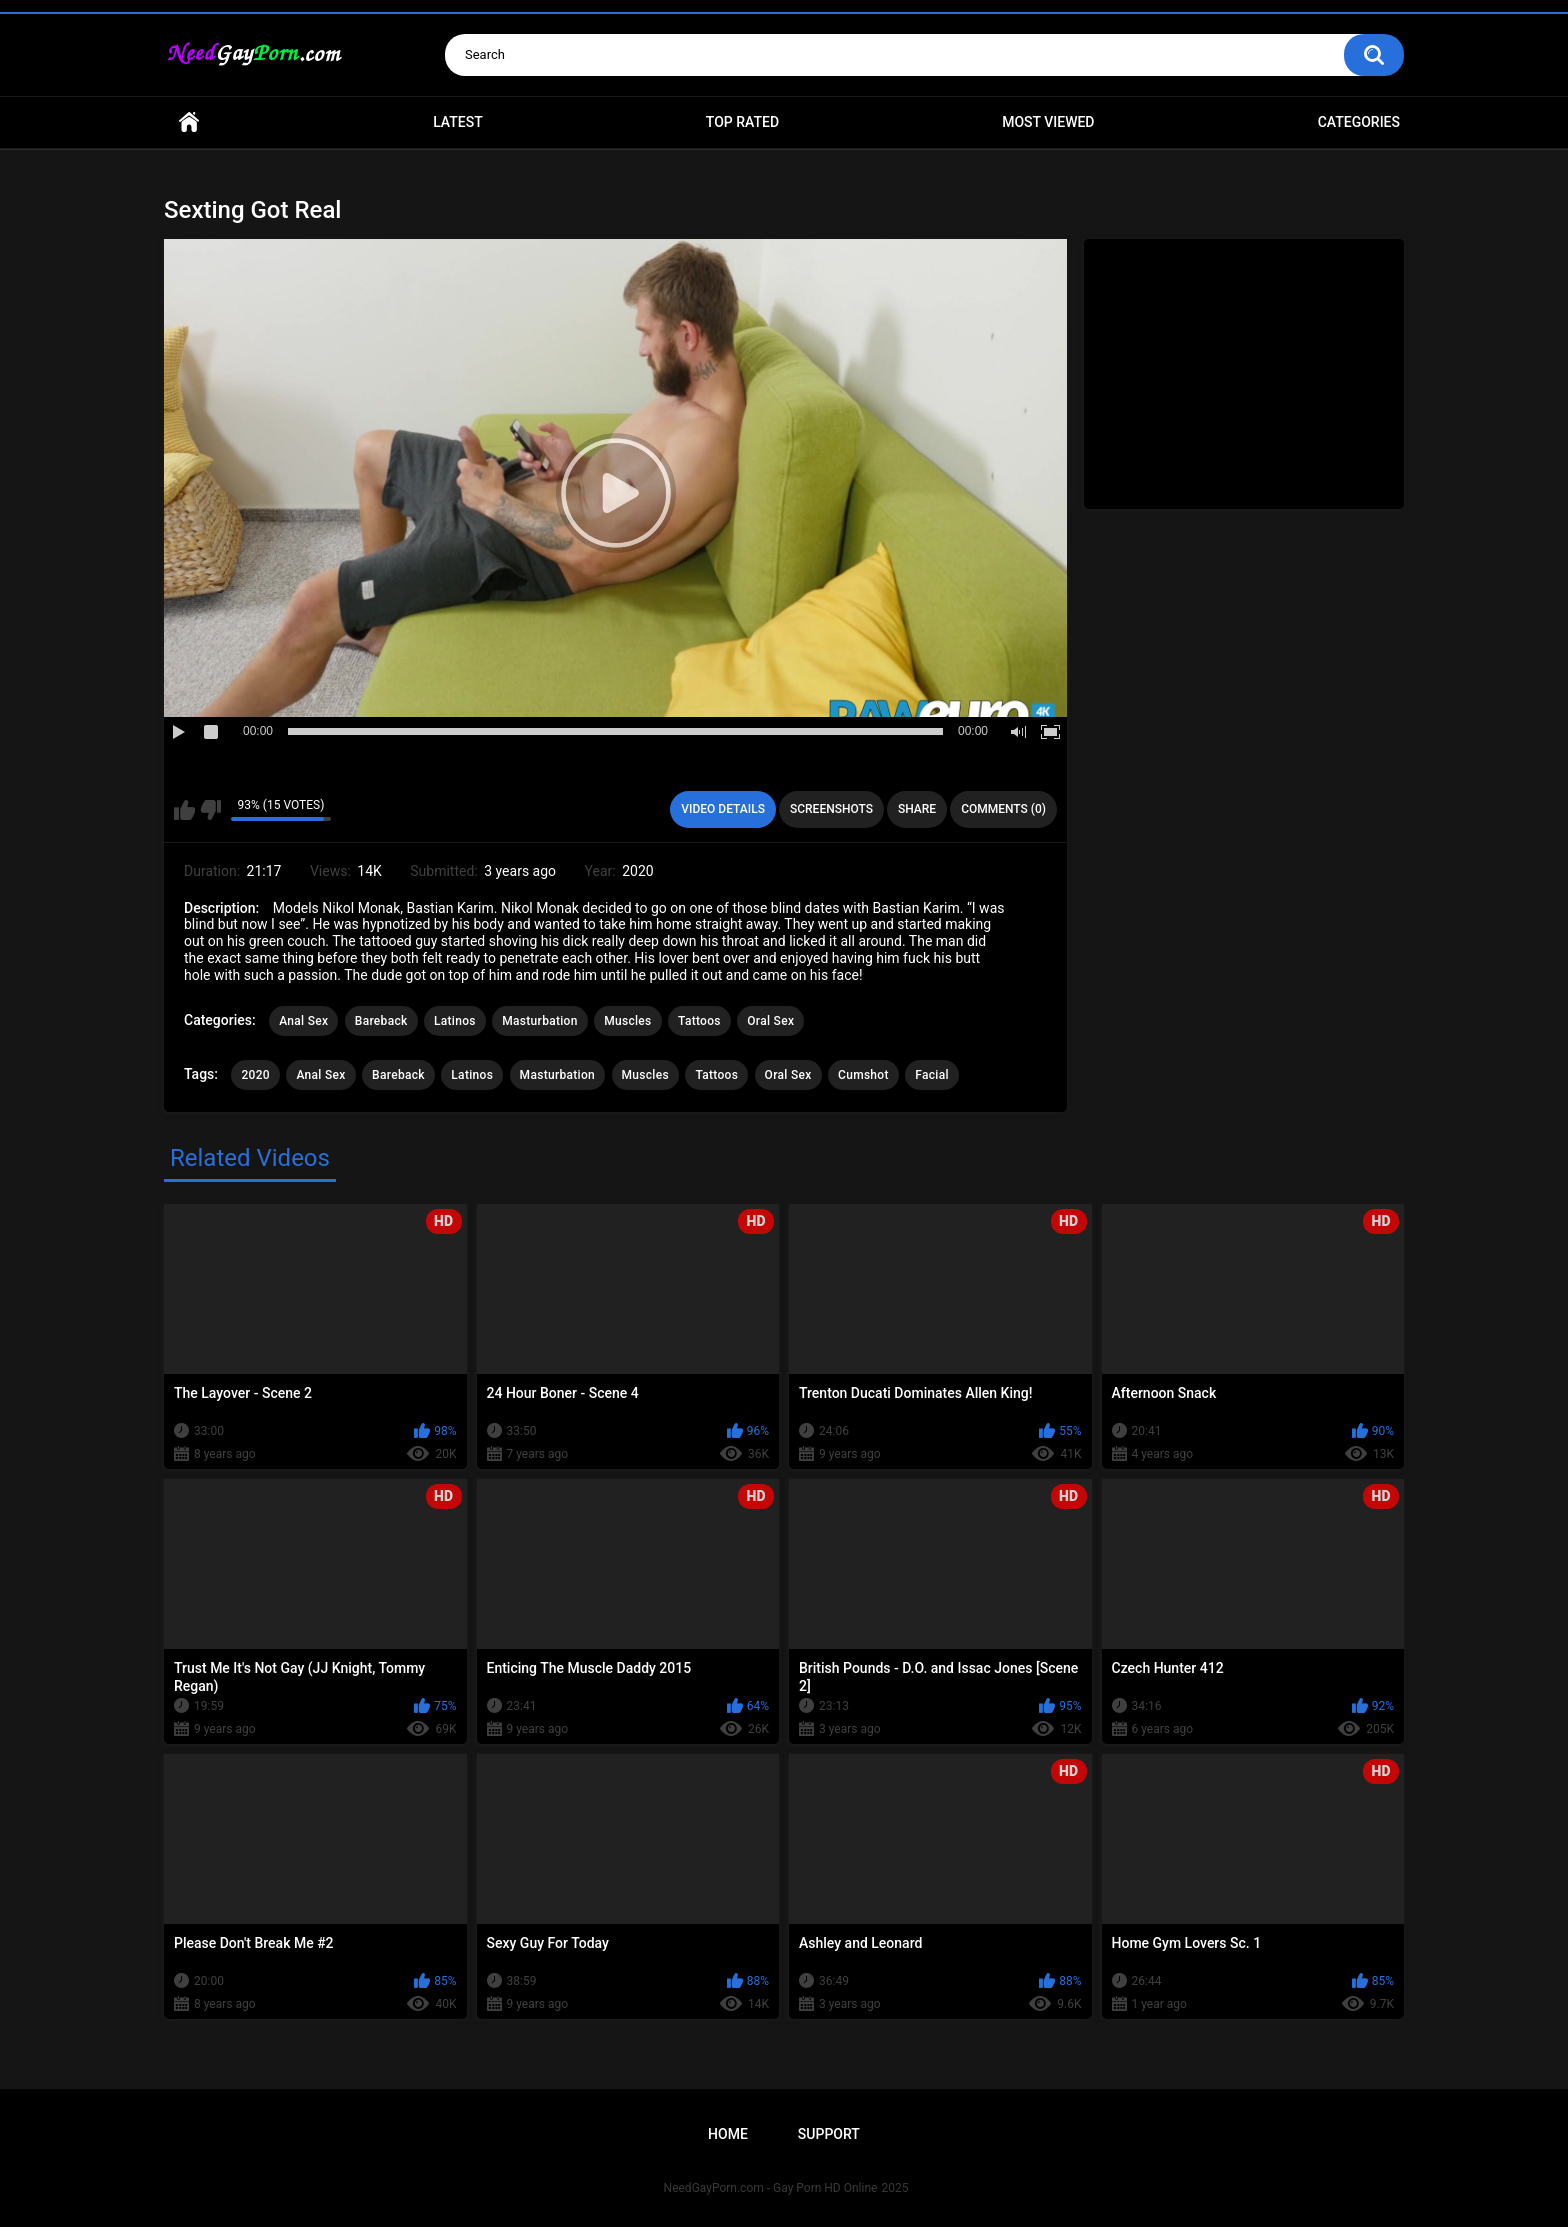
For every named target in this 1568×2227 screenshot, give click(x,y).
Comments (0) (1003, 809)
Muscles (627, 1021)
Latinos (455, 1021)
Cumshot (863, 1075)
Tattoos (699, 1021)
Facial (932, 1075)
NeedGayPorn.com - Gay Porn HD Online (771, 2188)
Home (189, 122)
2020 (255, 1075)
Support (829, 2134)
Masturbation (539, 1021)
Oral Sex (770, 1021)
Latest (458, 122)
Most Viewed (1048, 122)
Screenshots (831, 809)
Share (917, 809)
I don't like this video (210, 810)
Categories (1359, 122)
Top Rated (742, 122)
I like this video (184, 810)
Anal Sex (303, 1021)
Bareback (381, 1021)
